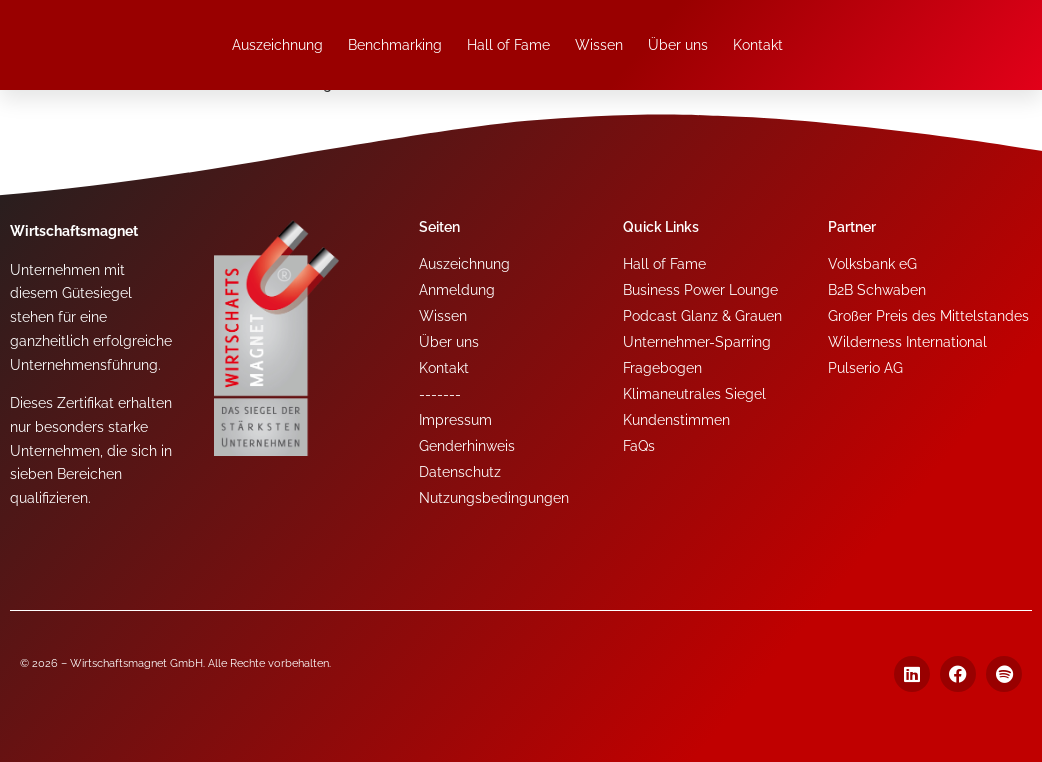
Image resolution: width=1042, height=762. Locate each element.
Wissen (599, 45)
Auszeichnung (277, 45)
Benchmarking (395, 45)
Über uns (678, 45)
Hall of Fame (508, 45)
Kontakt (758, 45)
